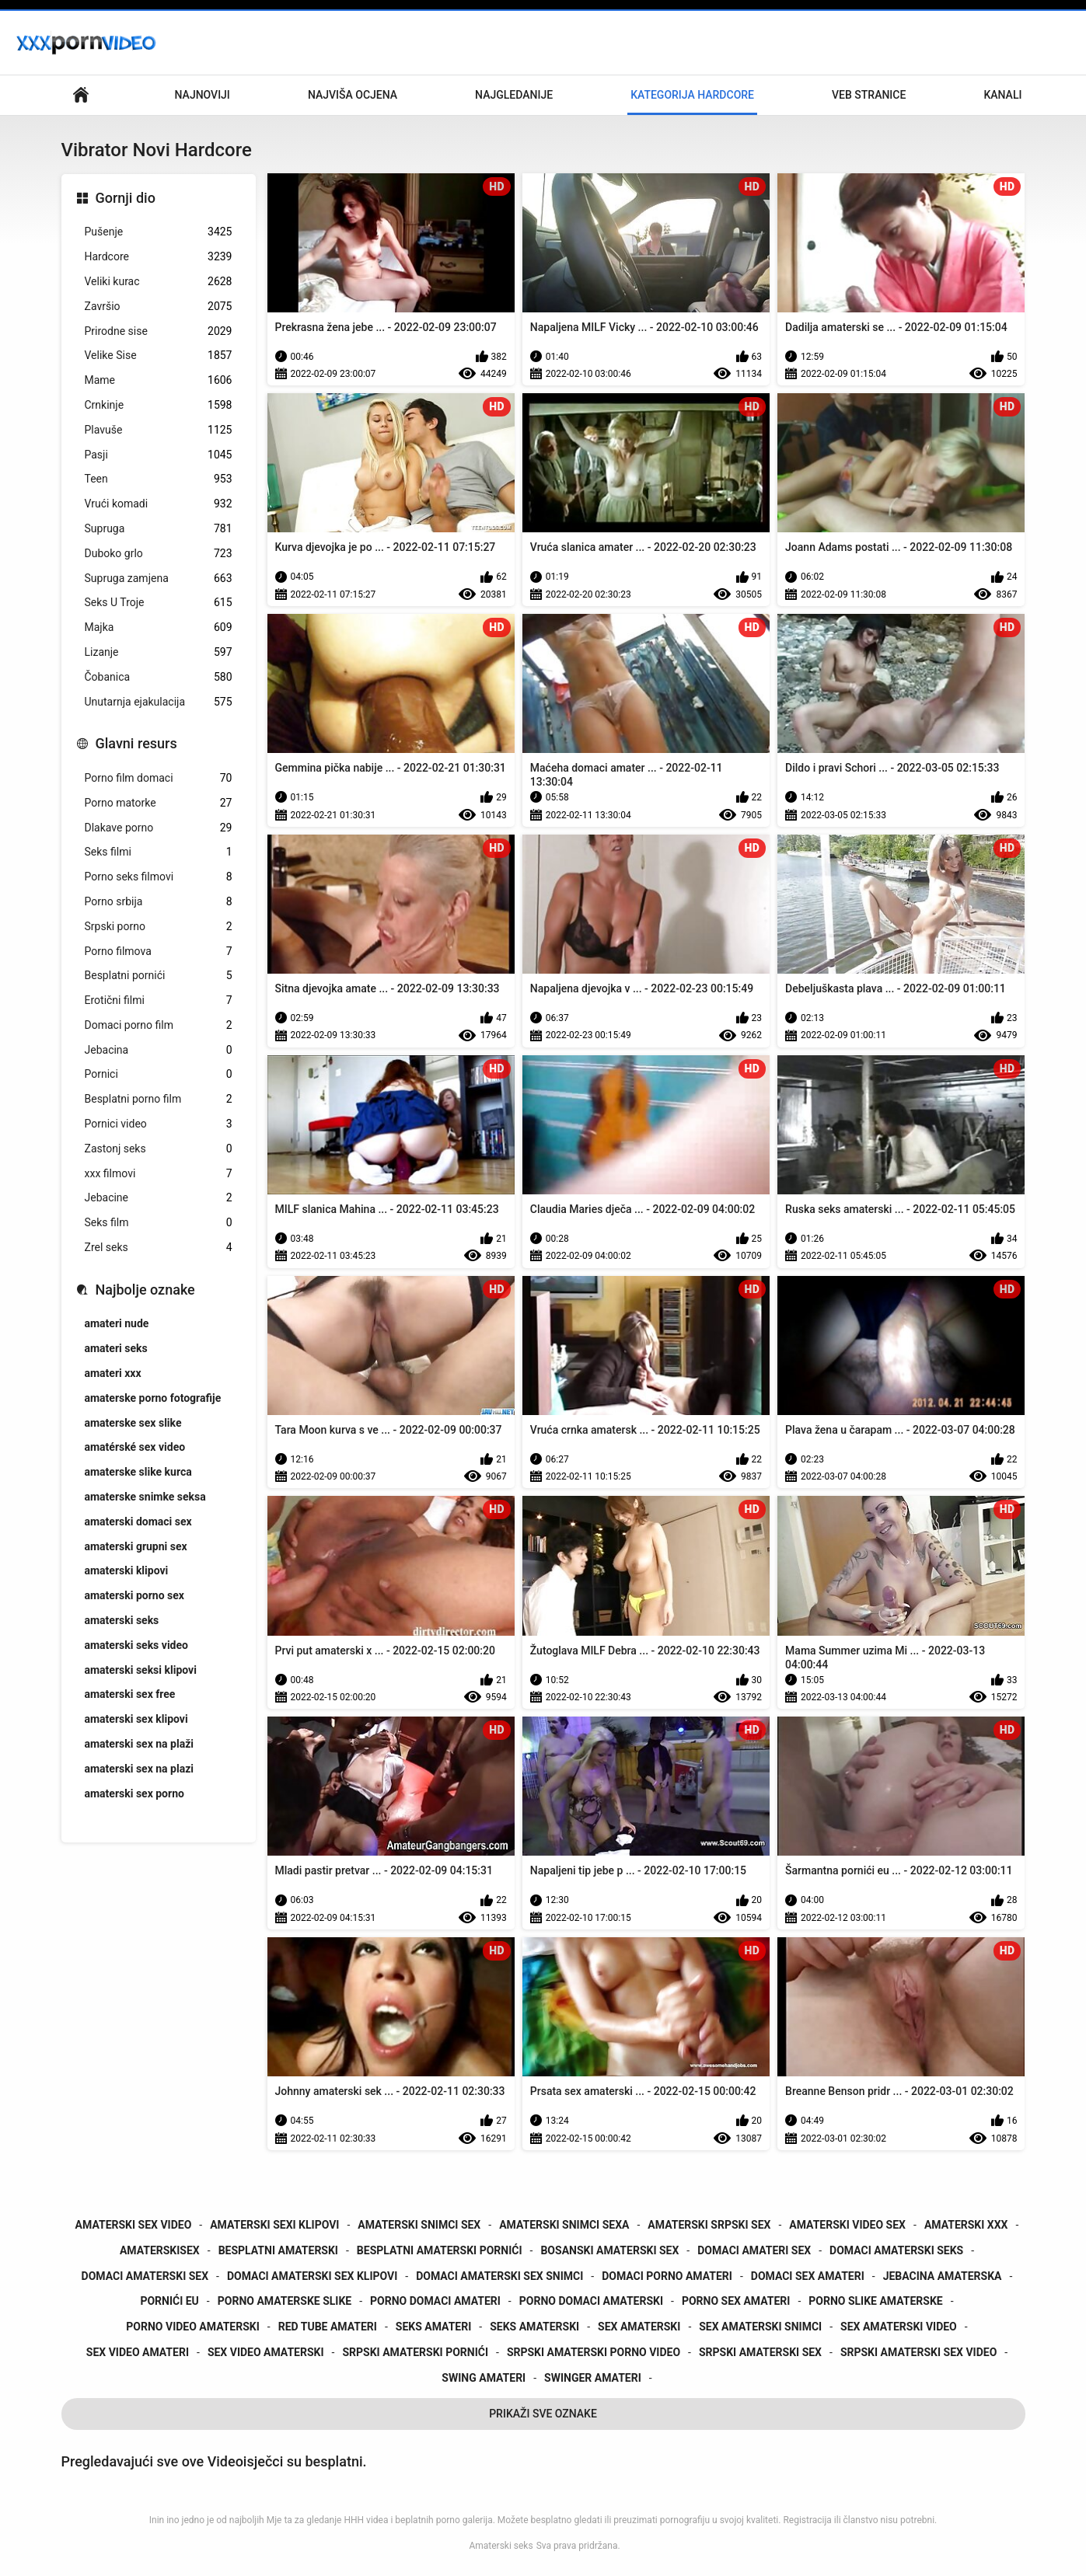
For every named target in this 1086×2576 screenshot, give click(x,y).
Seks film (158, 1222)
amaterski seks (122, 1620)
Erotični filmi (158, 1000)
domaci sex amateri (807, 2276)
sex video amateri (137, 2352)
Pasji (158, 455)
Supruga (158, 528)
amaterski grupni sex (136, 1546)
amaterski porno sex (134, 1595)
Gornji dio (125, 198)
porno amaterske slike (284, 2301)
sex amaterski (639, 2326)
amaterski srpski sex (709, 2225)
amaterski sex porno (134, 1793)
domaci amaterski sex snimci (499, 2276)
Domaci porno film (158, 1025)
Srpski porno (158, 926)
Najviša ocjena (352, 95)
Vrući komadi (158, 504)
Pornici (158, 1074)
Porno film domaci (158, 778)
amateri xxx (113, 1373)
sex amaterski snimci (760, 2326)
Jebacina (158, 1050)
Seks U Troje (158, 602)
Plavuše (158, 430)
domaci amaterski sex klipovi (312, 2276)
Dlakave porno (158, 828)
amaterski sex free (130, 1694)
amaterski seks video (136, 1645)
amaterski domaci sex (138, 1521)
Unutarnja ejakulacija (158, 702)
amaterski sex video (133, 2225)
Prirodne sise (158, 331)
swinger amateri (592, 2378)
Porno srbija (158, 901)
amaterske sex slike (133, 1423)
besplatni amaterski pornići (439, 2250)
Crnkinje (158, 405)
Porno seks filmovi (158, 877)
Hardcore (158, 256)
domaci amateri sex (754, 2250)
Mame (158, 380)
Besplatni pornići (158, 975)
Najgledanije (514, 95)
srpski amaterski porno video (593, 2352)
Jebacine (158, 1197)
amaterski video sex (847, 2225)
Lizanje (158, 652)
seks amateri (433, 2326)
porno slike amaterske (875, 2301)
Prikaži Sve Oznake (543, 2413)
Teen (158, 479)
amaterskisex (160, 2250)
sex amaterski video (898, 2326)
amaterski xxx (966, 2225)
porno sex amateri (736, 2301)
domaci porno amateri (667, 2276)
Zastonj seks (158, 1149)
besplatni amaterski (278, 2250)
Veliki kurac (158, 281)
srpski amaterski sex (760, 2352)
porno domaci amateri (435, 2301)
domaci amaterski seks (896, 2250)
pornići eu (169, 2301)
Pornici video (158, 1124)
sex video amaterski (266, 2352)
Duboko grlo (158, 553)
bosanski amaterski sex (609, 2250)
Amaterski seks (501, 2545)
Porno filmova (158, 951)
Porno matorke (158, 803)
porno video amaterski (193, 2326)
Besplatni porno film (158, 1099)
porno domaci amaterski (591, 2301)
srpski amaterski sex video (918, 2352)
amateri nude (117, 1323)
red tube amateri (327, 2326)
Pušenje (158, 232)
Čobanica (158, 677)
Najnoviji (202, 95)
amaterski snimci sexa (564, 2225)
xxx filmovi (158, 1173)
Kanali (1002, 95)
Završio (158, 306)
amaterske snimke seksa (145, 1496)
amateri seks (116, 1348)
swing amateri (484, 2378)
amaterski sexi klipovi (274, 2225)
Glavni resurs (136, 743)
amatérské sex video (135, 1447)
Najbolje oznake (145, 1289)
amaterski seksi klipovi (141, 1670)
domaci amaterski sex (145, 2276)
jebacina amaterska (942, 2276)
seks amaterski (534, 2326)
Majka (158, 627)
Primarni (80, 95)
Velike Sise (158, 355)
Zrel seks (158, 1247)
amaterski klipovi (127, 1570)
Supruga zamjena (158, 578)
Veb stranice (869, 95)
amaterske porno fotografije (153, 1398)
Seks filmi (158, 852)
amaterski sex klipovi (136, 1719)
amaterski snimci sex (419, 2225)
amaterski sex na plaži (139, 1744)
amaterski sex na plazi (139, 1768)
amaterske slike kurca (138, 1472)
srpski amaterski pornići (415, 2352)
